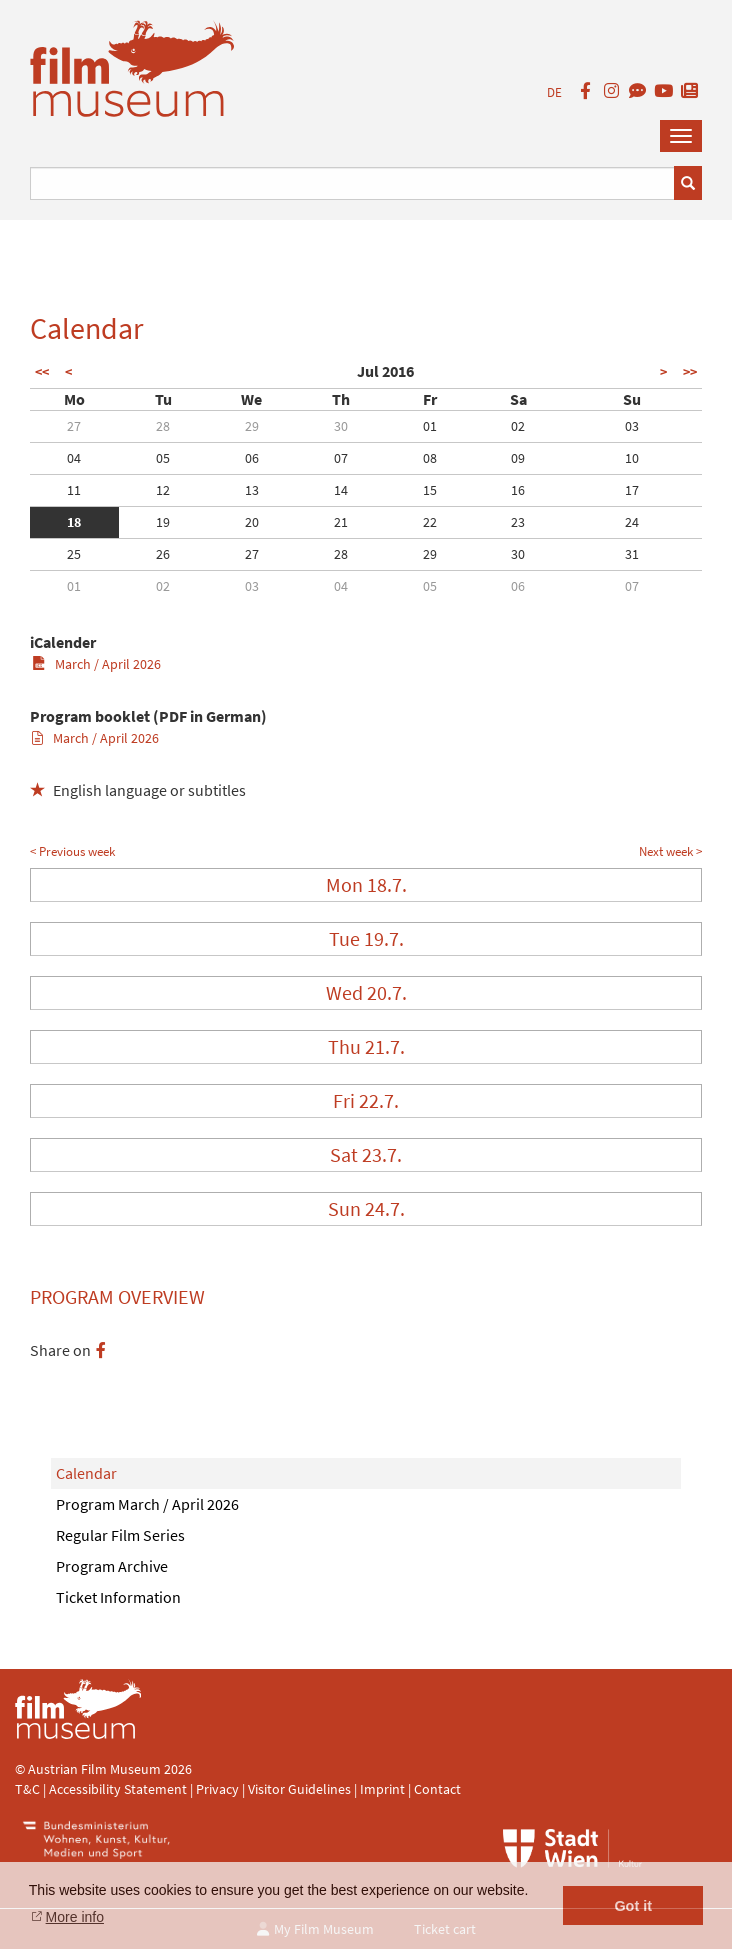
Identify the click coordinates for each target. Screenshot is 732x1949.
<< (42, 372)
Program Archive (112, 1566)
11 (74, 490)
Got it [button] (633, 1906)
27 (74, 426)
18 (74, 522)
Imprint (382, 1789)
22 (430, 522)
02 (518, 426)
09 (518, 458)
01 (430, 426)
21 (341, 522)
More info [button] (75, 1917)
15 (430, 490)
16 (518, 490)
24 (632, 522)
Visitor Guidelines (301, 1789)
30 (341, 426)
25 (74, 554)
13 (252, 490)
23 (518, 522)
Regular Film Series (120, 1535)
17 (632, 490)
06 (252, 458)
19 (163, 522)
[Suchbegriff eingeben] (352, 183)
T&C (27, 1789)
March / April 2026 (96, 664)
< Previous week (72, 851)
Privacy (217, 1789)
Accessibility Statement (119, 1789)
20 (252, 522)
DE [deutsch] (554, 92)
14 (341, 490)
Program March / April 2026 (147, 1504)
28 (163, 426)
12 (163, 490)
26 (163, 554)
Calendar (86, 1473)
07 (341, 458)
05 (163, 458)
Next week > (670, 851)
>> (690, 372)
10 (632, 458)
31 (632, 554)
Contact (437, 1789)
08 (430, 458)
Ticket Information (118, 1597)
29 (252, 426)
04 (74, 458)
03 (632, 426)
